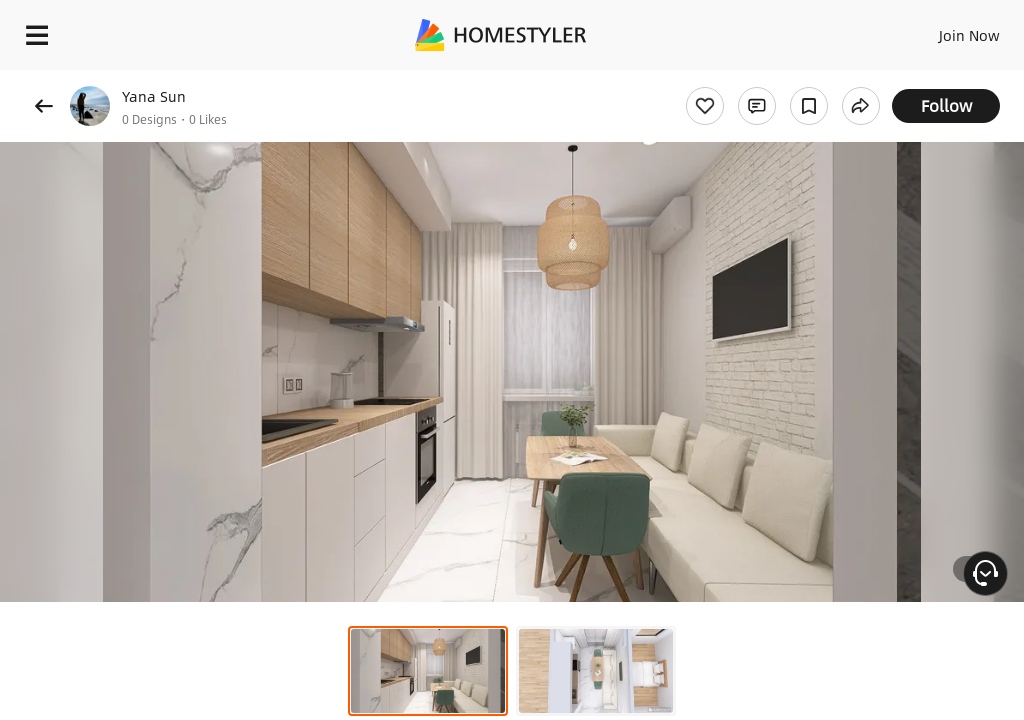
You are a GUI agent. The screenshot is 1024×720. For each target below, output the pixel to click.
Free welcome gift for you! (768, 80)
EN (943, 30)
